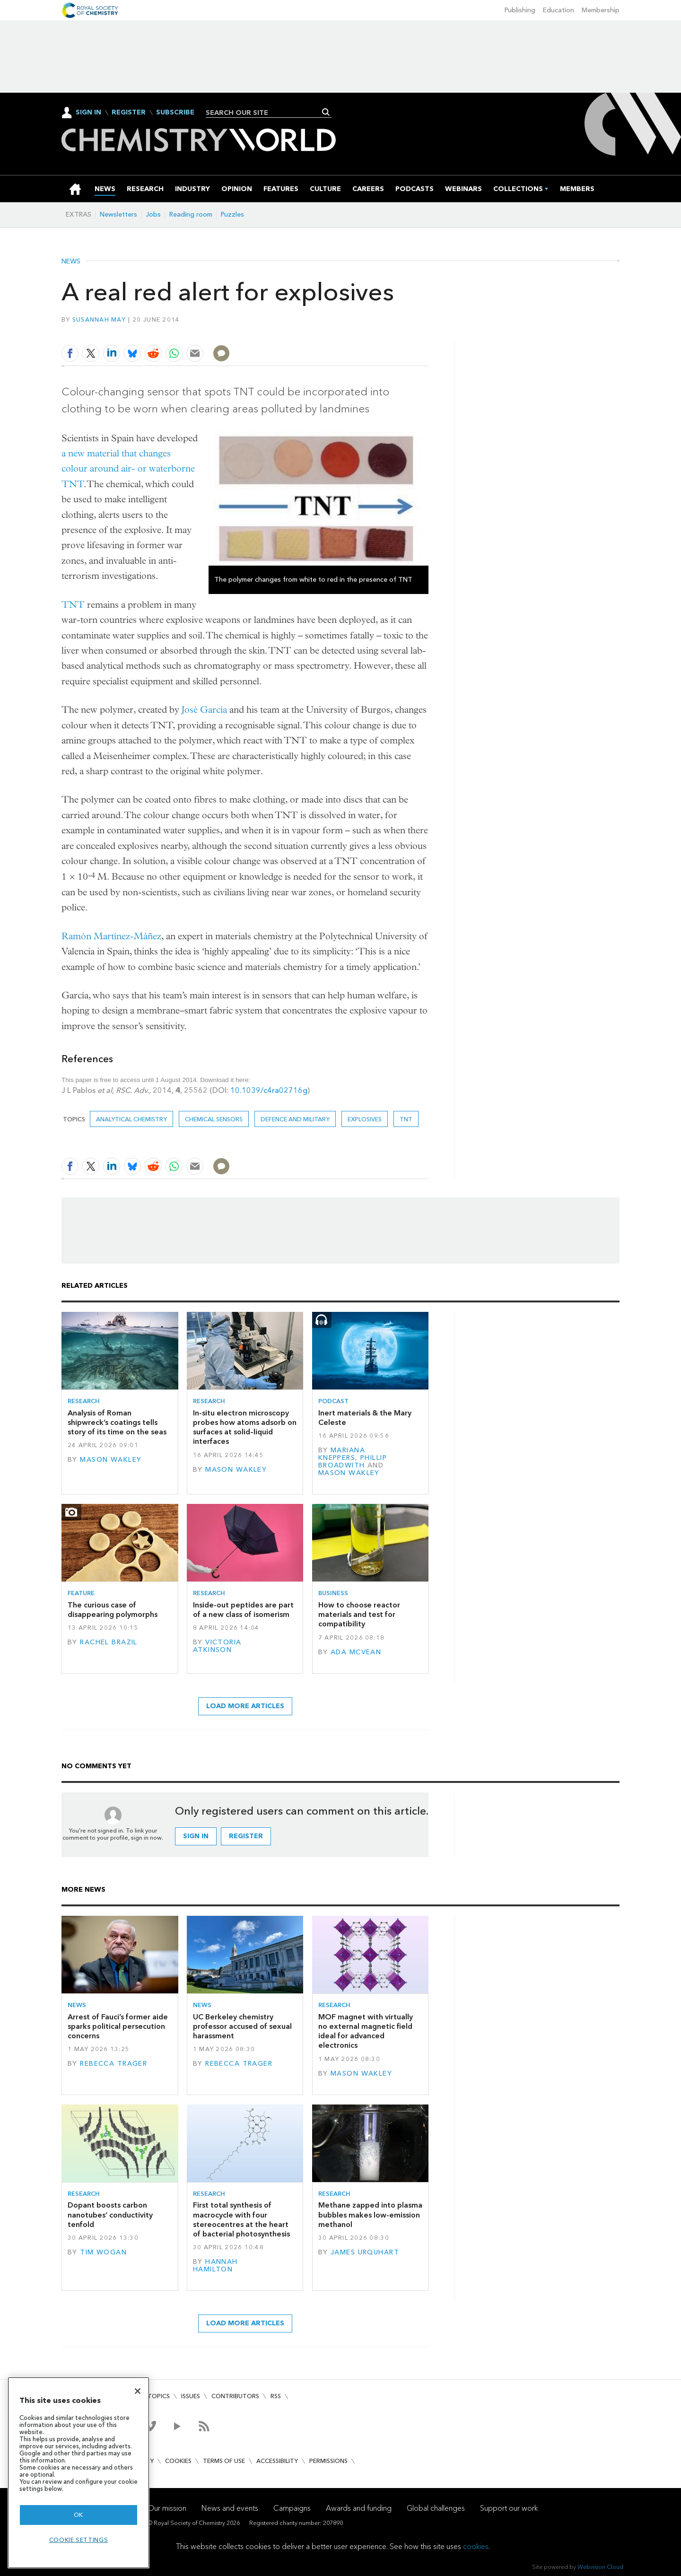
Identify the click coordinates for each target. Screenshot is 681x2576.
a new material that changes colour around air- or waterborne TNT (128, 468)
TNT (73, 604)
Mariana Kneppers (341, 1454)
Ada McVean (356, 1652)
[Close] (137, 2391)
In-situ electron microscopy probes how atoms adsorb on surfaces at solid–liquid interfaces (245, 1427)
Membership (601, 10)
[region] (78, 2472)
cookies (476, 2546)
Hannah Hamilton (215, 2265)
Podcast (333, 1401)
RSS (276, 2396)
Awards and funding (359, 2508)
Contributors (235, 2396)
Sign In (88, 112)
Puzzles (232, 214)
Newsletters (118, 214)
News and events (229, 2508)
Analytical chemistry (131, 1119)
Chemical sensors (214, 1119)
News (70, 261)
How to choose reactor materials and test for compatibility (359, 1614)
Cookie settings (78, 2539)
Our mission (167, 2508)
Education (558, 10)
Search (326, 112)
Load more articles (245, 1706)
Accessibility (277, 2460)
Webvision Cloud (600, 2566)
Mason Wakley (110, 1460)
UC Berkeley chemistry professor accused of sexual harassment (242, 2026)
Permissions (328, 2460)
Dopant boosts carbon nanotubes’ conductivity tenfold (110, 2215)
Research (84, 1401)
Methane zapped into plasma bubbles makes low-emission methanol (370, 2215)
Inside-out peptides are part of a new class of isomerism (243, 1609)
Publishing (520, 10)
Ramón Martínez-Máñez (111, 936)
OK (78, 2514)
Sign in (196, 1836)
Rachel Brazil (109, 1642)
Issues (190, 2396)
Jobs (153, 214)
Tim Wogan (103, 2252)
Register (129, 112)
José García (204, 709)
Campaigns (292, 2508)
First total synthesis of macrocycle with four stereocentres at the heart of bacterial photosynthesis (241, 2219)
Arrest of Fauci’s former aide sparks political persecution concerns (118, 2026)
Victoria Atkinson (217, 1646)
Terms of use (224, 2460)
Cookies (178, 2460)
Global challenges (436, 2508)
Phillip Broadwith (352, 1461)
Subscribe (175, 112)
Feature (81, 1593)
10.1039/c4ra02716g (268, 1090)
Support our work (509, 2508)
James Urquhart (365, 2252)
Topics (159, 2396)
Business (333, 1593)
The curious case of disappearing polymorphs (112, 1609)
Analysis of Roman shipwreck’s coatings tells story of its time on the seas (117, 1422)
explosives (365, 1119)
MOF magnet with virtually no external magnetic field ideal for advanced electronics (365, 2031)
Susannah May (99, 319)
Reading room (190, 214)
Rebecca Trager (113, 2064)
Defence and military (295, 1119)
